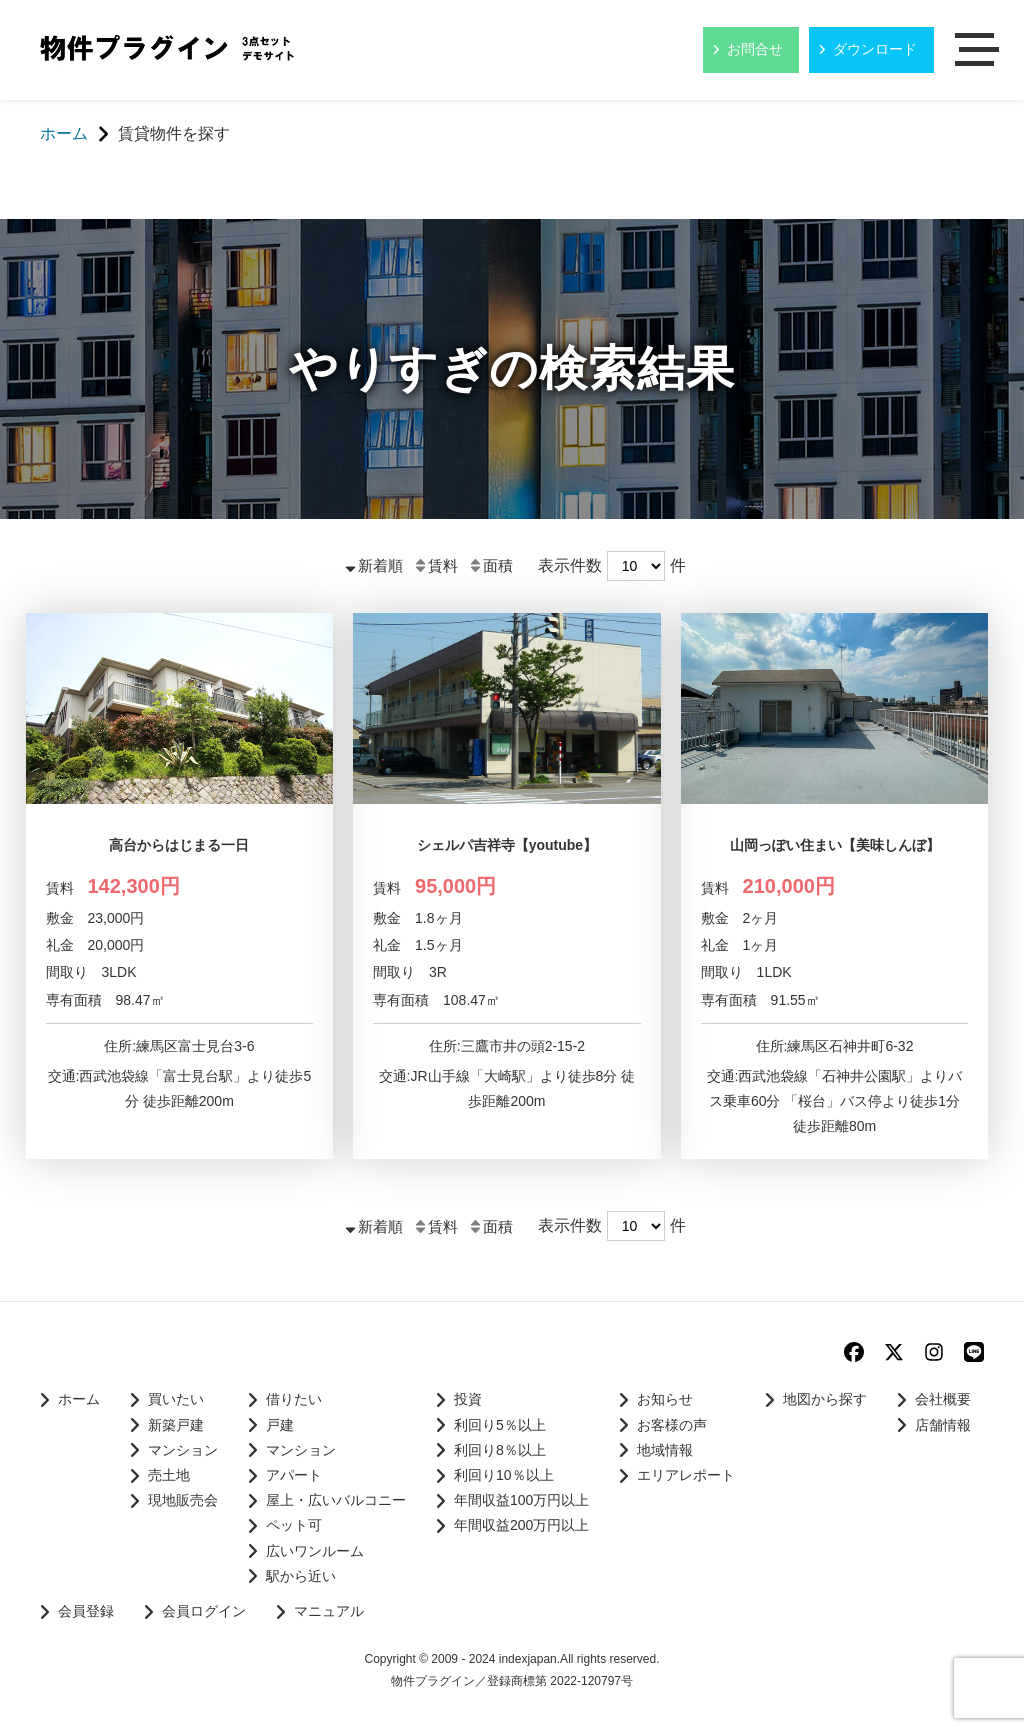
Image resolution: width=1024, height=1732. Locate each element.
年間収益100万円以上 (521, 1500)
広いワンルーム (315, 1551)
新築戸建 (176, 1425)
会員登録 (86, 1611)
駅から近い (301, 1576)
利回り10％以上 (504, 1475)
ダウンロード (875, 49)
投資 (468, 1399)
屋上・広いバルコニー (336, 1500)
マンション (183, 1450)
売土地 (169, 1475)
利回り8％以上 (500, 1450)
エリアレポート (686, 1475)
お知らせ (665, 1399)
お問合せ (755, 49)
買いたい (176, 1399)
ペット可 (294, 1525)
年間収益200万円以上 (521, 1525)
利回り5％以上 (500, 1425)
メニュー (979, 51)
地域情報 (665, 1450)
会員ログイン (204, 1611)
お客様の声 (672, 1425)
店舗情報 (943, 1425)
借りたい (294, 1399)
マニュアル (329, 1611)
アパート (294, 1475)
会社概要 (943, 1399)
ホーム (79, 1399)
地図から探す (825, 1399)
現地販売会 (183, 1500)
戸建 (280, 1425)
